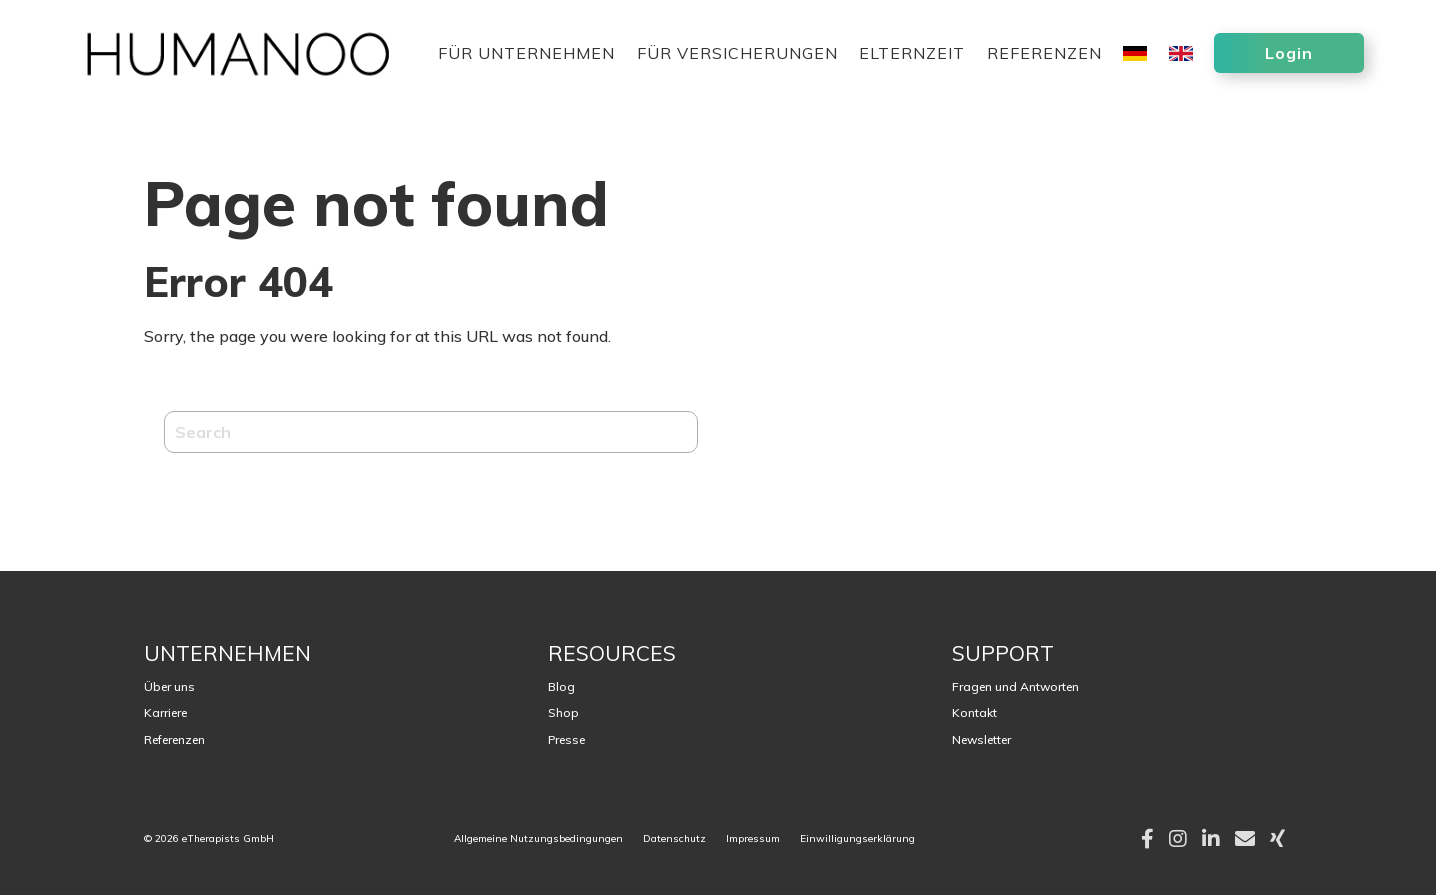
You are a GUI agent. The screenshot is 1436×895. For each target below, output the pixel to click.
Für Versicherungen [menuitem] (737, 54)
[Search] (431, 432)
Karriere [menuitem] (165, 712)
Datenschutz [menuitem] (674, 838)
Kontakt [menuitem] (974, 712)
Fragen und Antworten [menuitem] (1015, 686)
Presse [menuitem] (566, 739)
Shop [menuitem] (563, 712)
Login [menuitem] (1289, 53)
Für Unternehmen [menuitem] (526, 54)
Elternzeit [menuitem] (912, 54)
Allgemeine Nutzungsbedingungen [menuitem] (538, 838)
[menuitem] (1135, 69)
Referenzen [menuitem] (1044, 54)
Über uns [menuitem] (169, 686)
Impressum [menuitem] (753, 838)
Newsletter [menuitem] (981, 739)
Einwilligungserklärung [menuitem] (857, 838)
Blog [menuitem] (561, 686)
